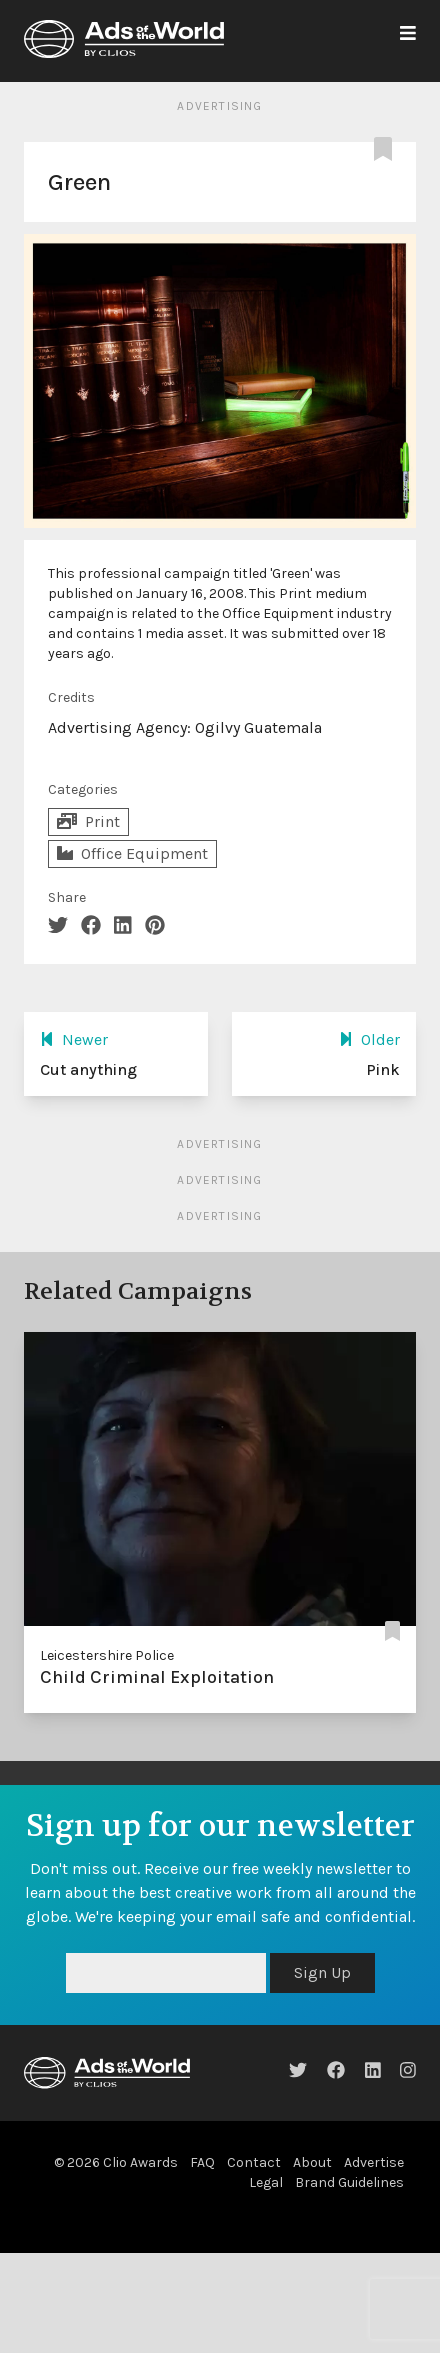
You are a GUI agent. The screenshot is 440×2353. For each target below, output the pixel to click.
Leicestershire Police (107, 1655)
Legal (266, 2182)
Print (88, 821)
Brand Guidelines (349, 2182)
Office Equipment (132, 853)
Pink (383, 1069)
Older (369, 1039)
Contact (254, 2162)
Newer (74, 1039)
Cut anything (88, 1069)
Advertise (374, 2162)
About (312, 2162)
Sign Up (322, 1972)
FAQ (202, 2162)
